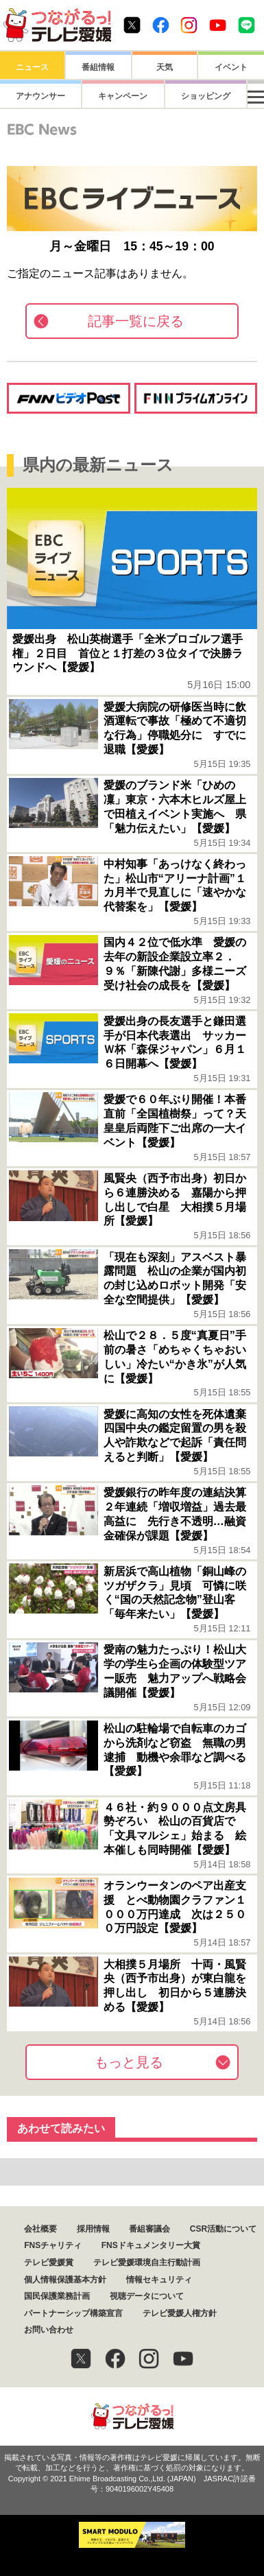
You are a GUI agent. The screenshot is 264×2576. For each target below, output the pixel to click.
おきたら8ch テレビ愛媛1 (57, 25)
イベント (231, 67)
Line (246, 25)
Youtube (217, 25)
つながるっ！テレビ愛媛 (132, 2416)
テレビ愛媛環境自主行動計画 (146, 2262)
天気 (164, 67)
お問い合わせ (48, 2330)
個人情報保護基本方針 (65, 2279)
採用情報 (93, 2229)
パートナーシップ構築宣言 (73, 2313)
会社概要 (40, 2229)
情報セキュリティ (159, 2279)
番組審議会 (149, 2229)
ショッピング (164, 96)
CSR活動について (223, 2229)
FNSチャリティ (53, 2245)
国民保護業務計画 (57, 2296)
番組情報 (98, 67)
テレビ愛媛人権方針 (180, 2313)
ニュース (32, 67)
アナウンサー (32, 96)
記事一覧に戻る (136, 321)
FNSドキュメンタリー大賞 (150, 2245)
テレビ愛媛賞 (48, 2262)
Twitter (132, 25)
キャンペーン (98, 96)
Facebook (160, 25)
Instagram (188, 25)
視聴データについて (147, 2296)
